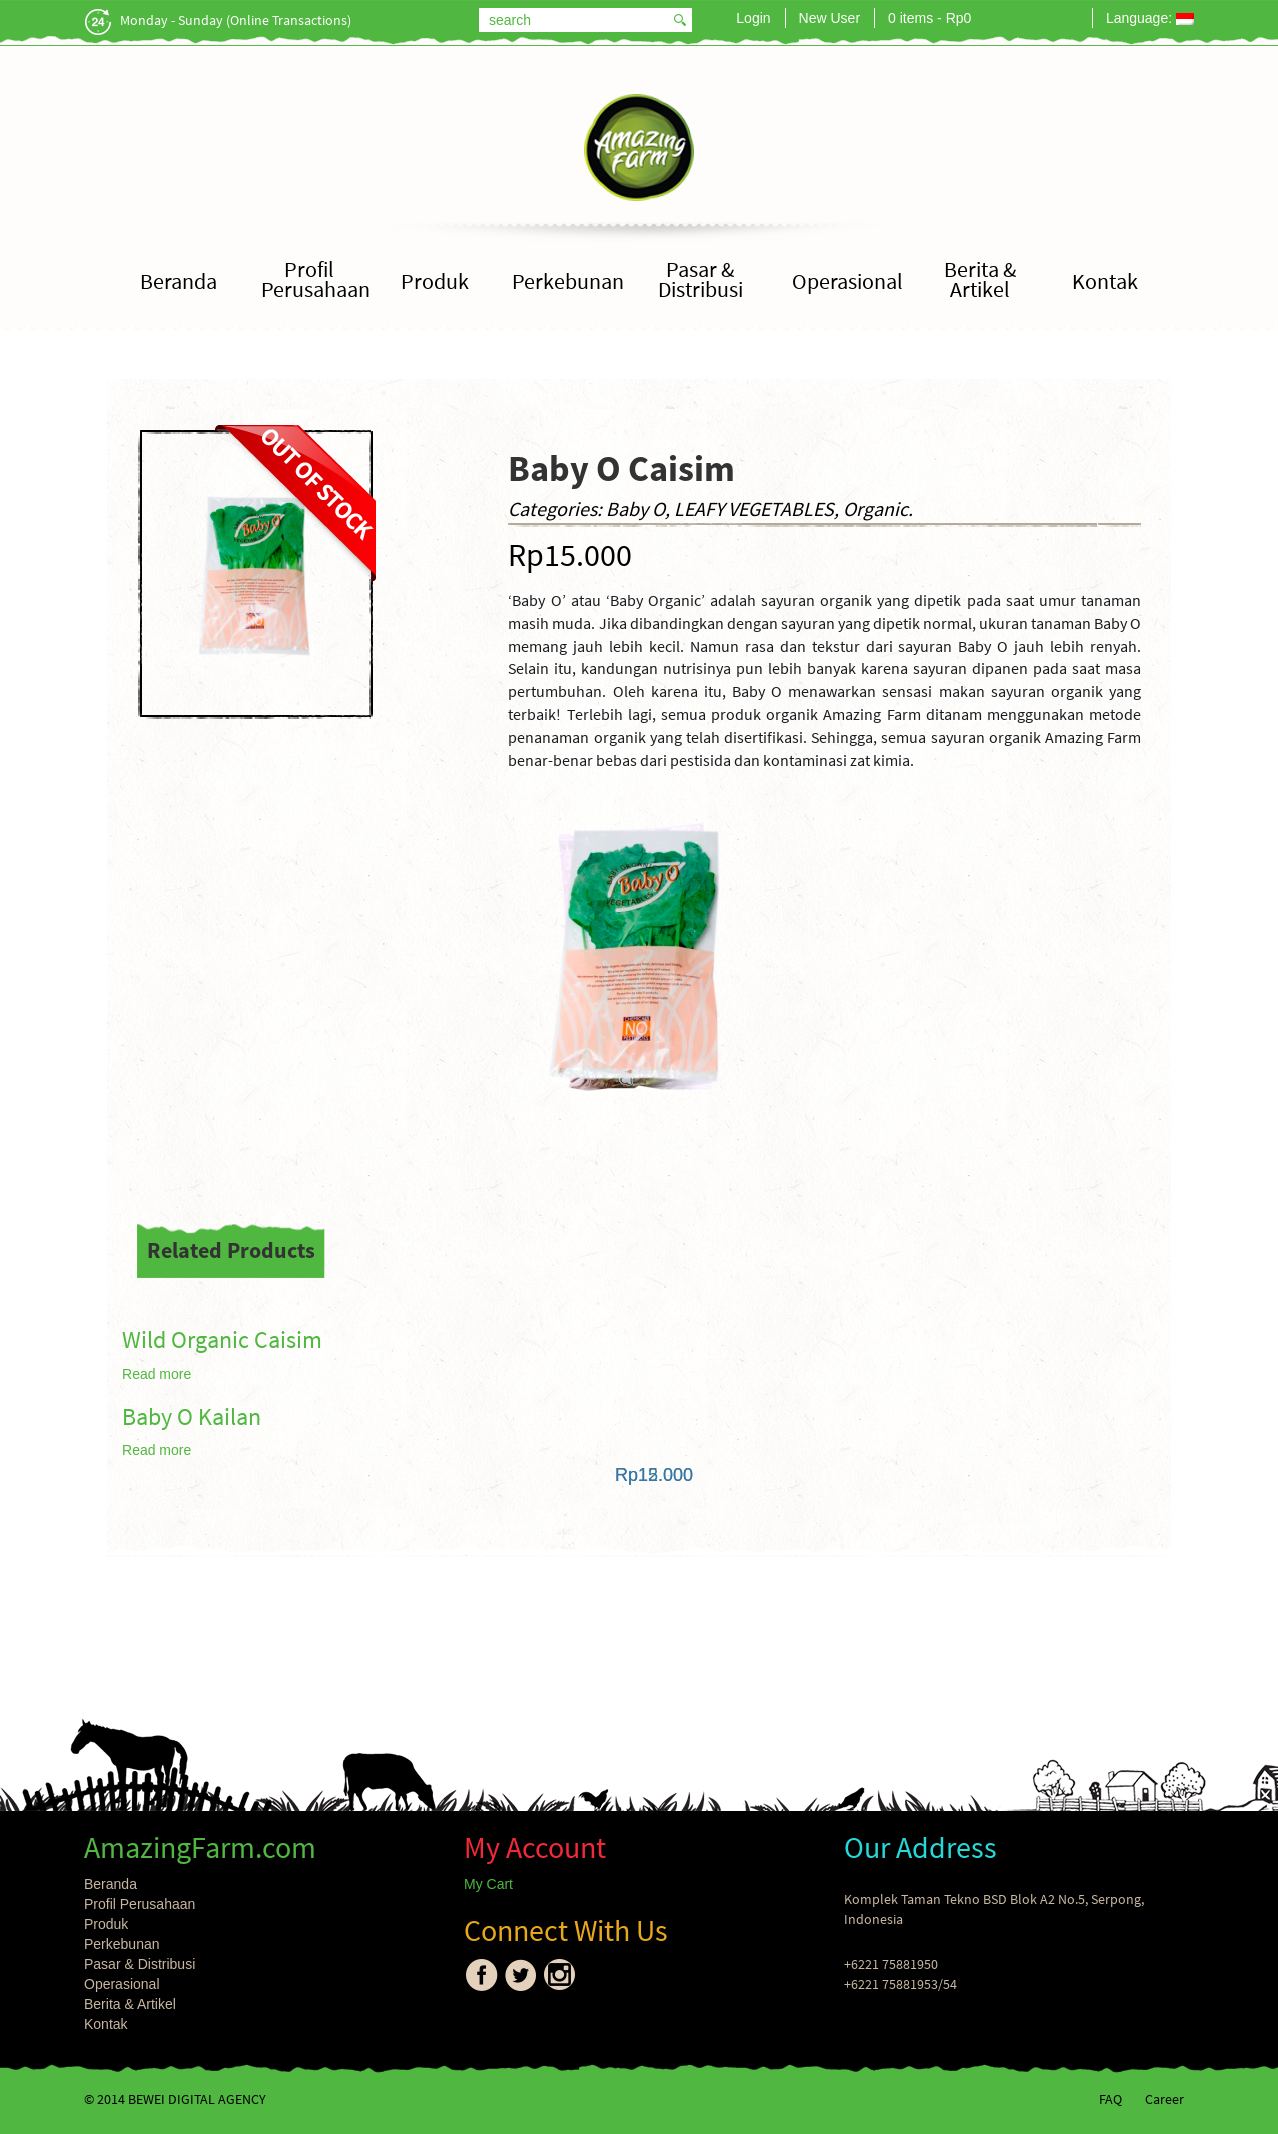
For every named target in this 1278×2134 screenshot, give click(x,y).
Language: (1150, 18)
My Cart (488, 1884)
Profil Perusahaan (315, 279)
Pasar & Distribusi (700, 279)
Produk (435, 281)
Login (753, 18)
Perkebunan (568, 281)
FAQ (1110, 2099)
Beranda (178, 281)
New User (829, 18)
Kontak (1105, 281)
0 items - (929, 18)
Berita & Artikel (980, 279)
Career (1164, 2099)
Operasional (847, 281)
